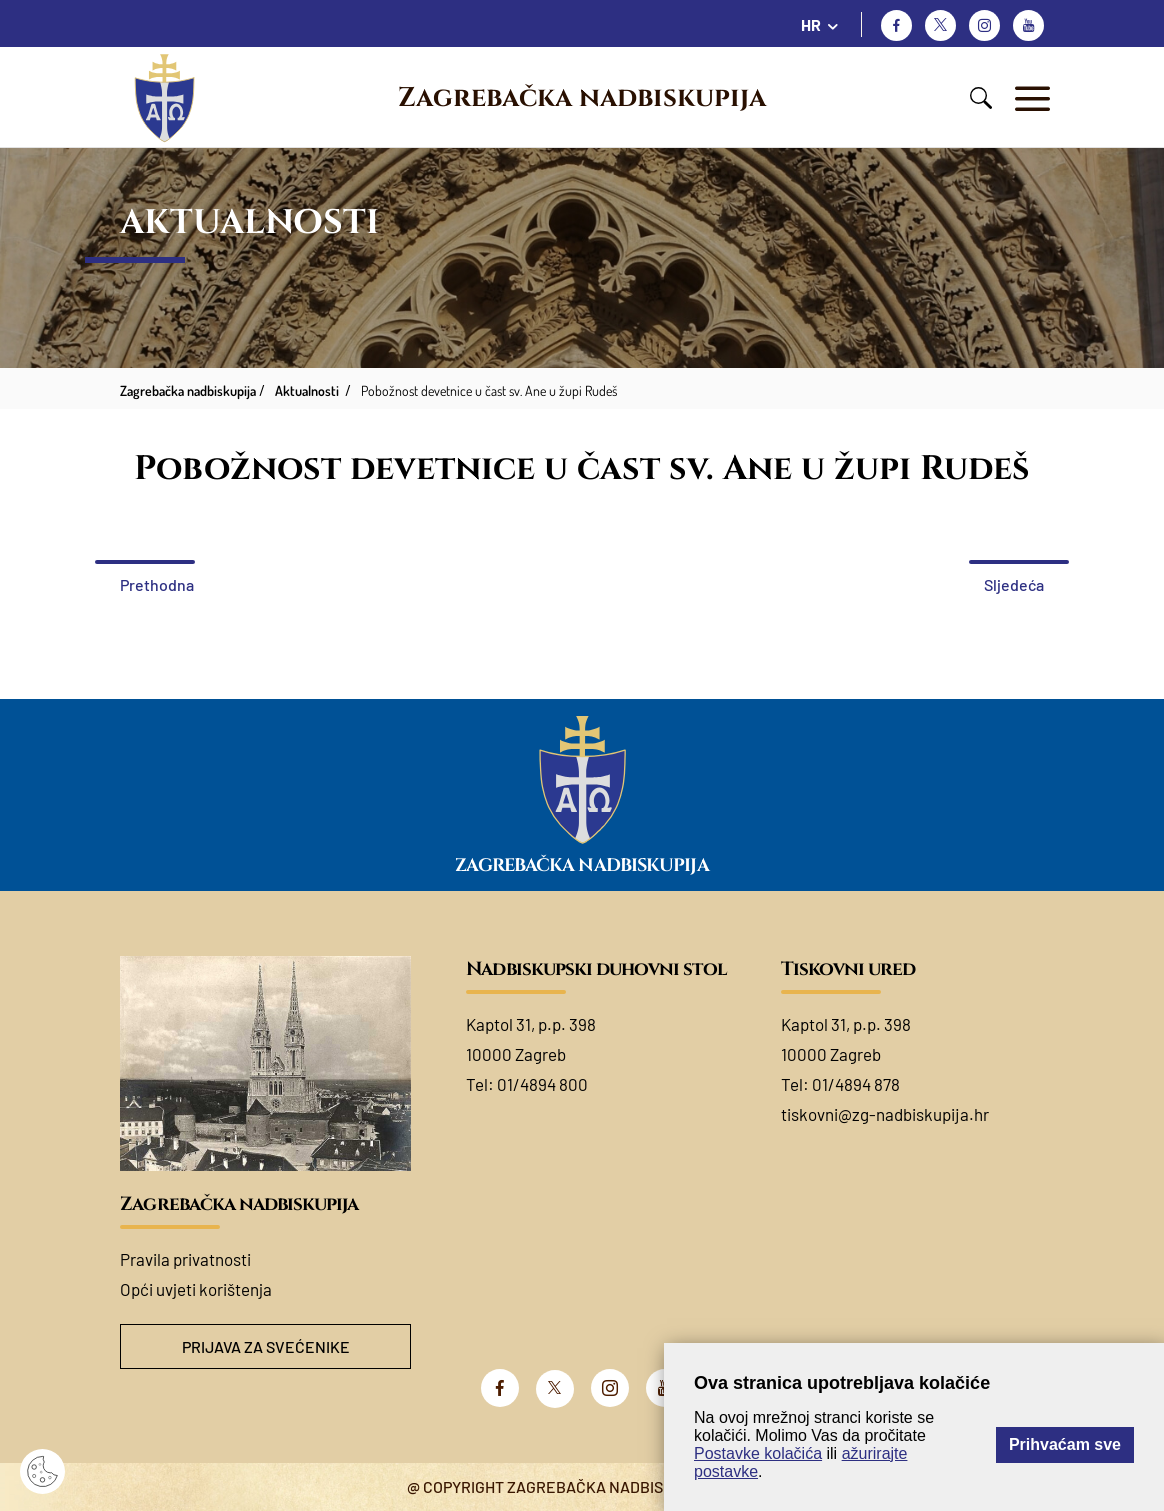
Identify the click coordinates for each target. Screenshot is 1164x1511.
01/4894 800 (542, 1084)
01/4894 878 (856, 1084)
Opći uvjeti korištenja (196, 1289)
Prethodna (157, 584)
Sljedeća (1014, 584)
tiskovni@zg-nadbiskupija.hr (885, 1114)
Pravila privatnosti (185, 1259)
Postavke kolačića (758, 1453)
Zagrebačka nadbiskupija (582, 98)
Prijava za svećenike (266, 1346)
